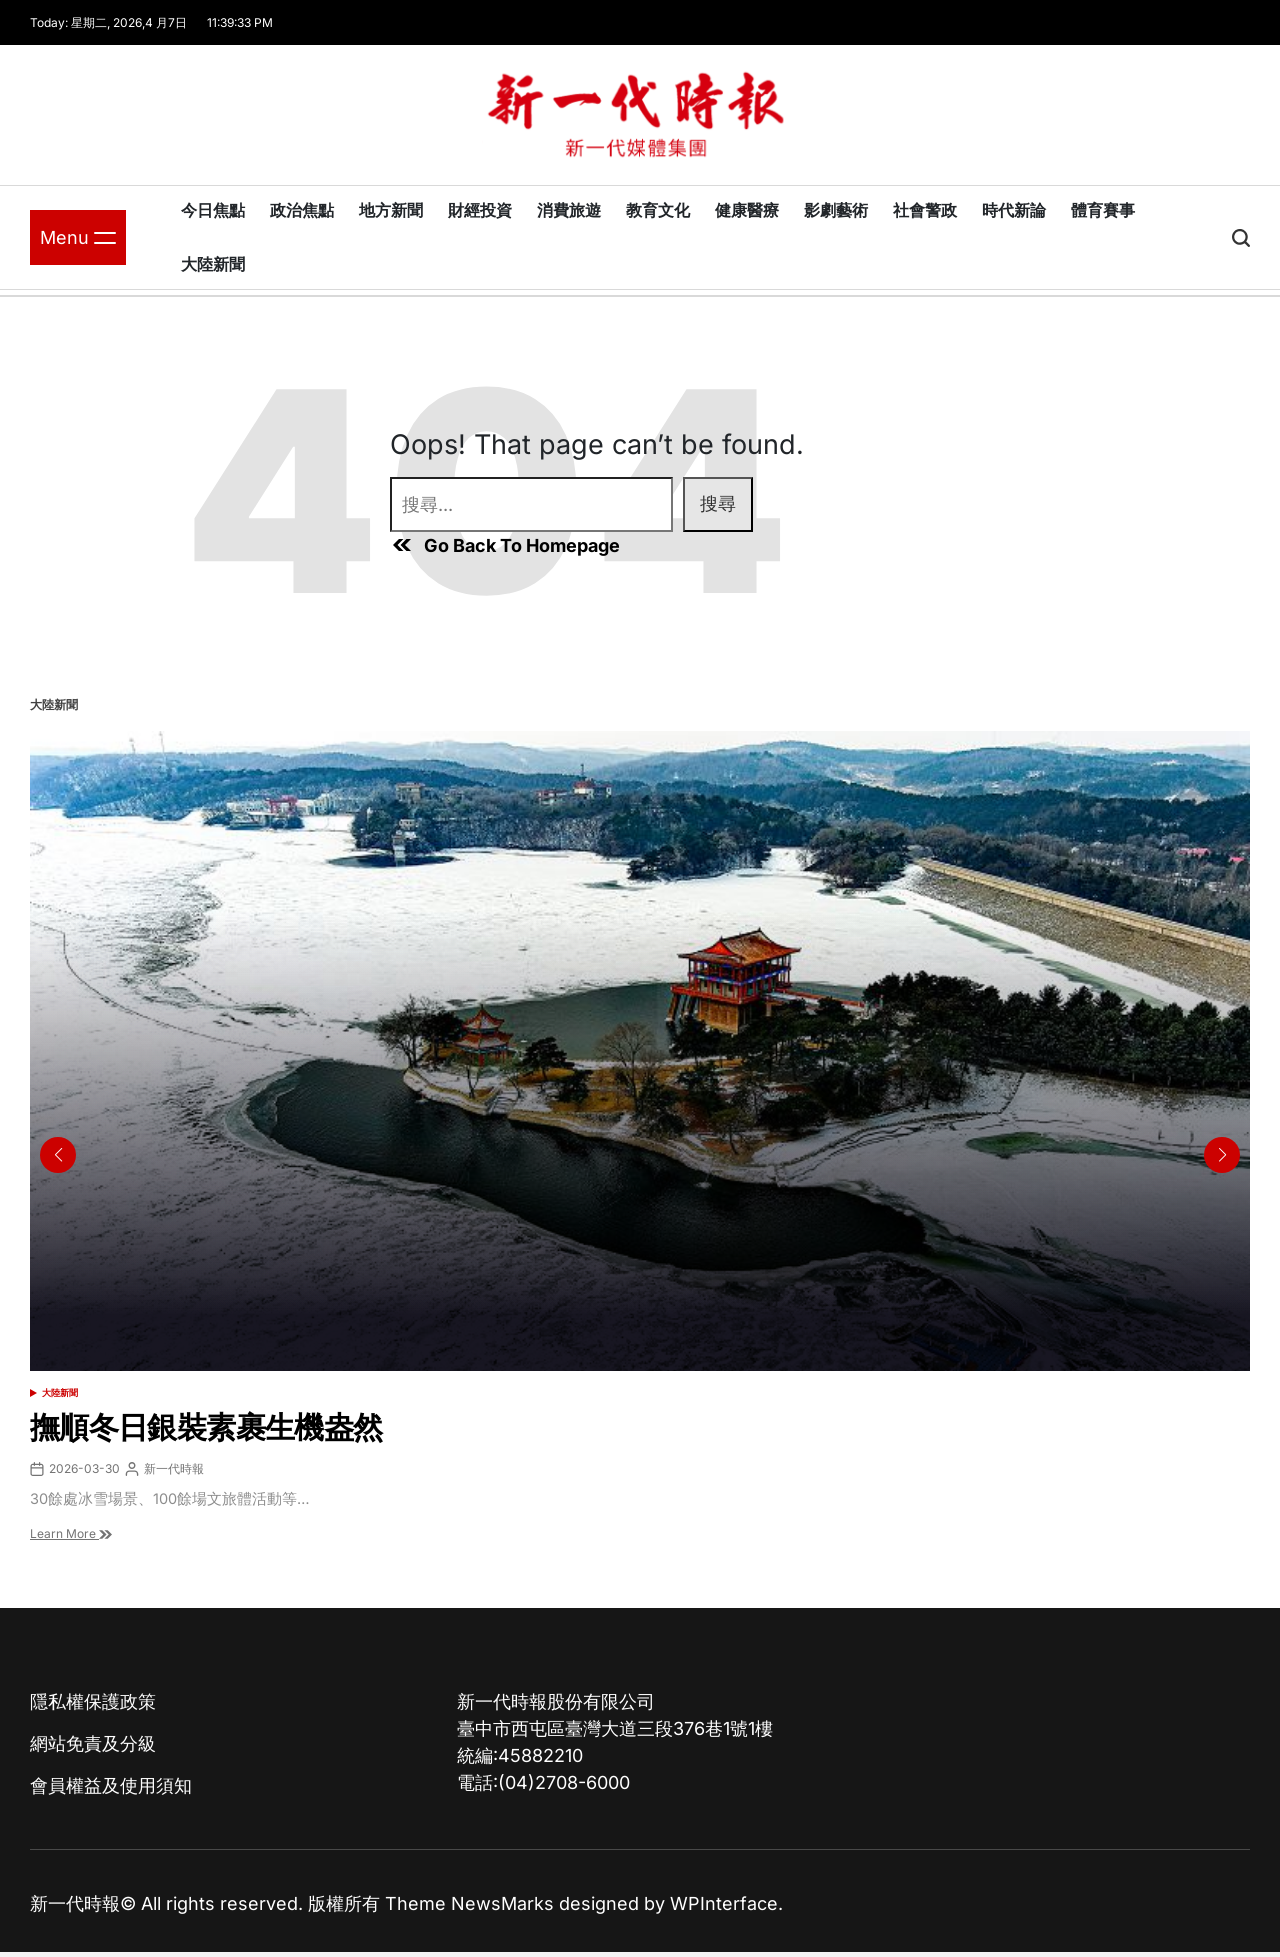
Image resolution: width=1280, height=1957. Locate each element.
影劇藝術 (836, 210)
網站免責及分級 (93, 1743)
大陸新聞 (213, 264)
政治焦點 (302, 210)
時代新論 (1014, 210)
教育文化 (658, 210)
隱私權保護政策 (93, 1701)
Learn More (71, 1533)
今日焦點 (213, 210)
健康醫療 (747, 210)
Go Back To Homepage (505, 545)
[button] (1222, 1155)
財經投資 (480, 210)
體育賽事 (1103, 210)
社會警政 (925, 210)
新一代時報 (174, 1468)
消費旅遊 (569, 210)
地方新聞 (391, 210)
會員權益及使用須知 (111, 1785)
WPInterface (724, 1903)
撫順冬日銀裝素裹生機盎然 (206, 1427)
